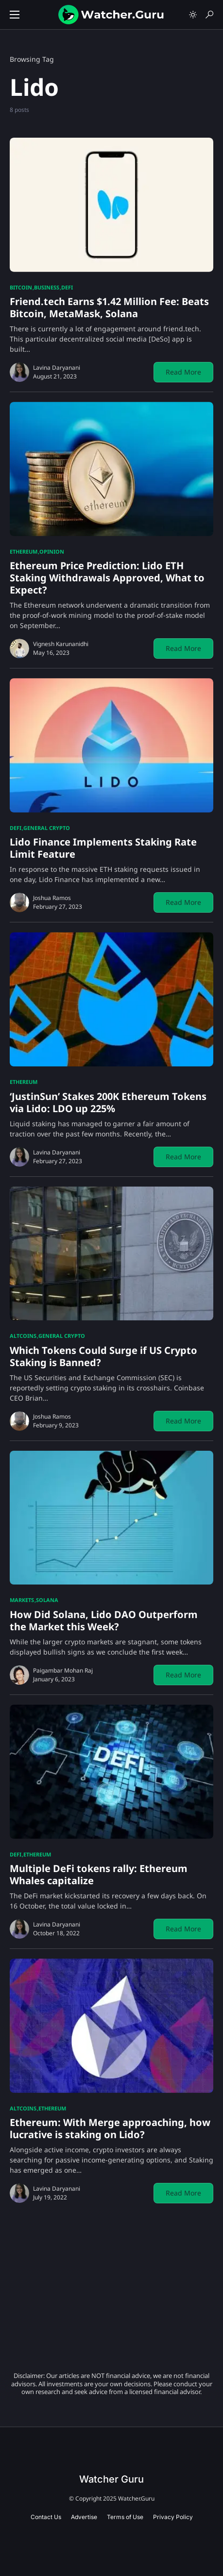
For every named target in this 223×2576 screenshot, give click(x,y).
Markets (22, 1599)
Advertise (84, 2517)
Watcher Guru (111, 2479)
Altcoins (23, 1335)
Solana (47, 1599)
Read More (183, 372)
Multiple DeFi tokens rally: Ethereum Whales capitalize (99, 1874)
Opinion (51, 551)
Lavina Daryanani (56, 367)
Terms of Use (125, 2517)
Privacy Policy (173, 2517)
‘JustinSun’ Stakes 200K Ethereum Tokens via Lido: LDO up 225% (108, 1102)
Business (46, 287)
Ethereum (23, 551)
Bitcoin (21, 287)
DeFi (67, 287)
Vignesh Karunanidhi (60, 644)
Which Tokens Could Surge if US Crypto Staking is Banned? (103, 1356)
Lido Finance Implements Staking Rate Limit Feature (103, 848)
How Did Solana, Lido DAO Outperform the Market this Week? (104, 1620)
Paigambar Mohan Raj (63, 1670)
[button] (14, 14)
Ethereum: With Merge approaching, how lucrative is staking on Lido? (110, 2128)
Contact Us (46, 2517)
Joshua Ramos (52, 898)
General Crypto (46, 827)
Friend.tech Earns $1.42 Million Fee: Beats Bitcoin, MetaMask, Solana (109, 307)
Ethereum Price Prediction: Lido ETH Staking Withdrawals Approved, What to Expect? (107, 577)
